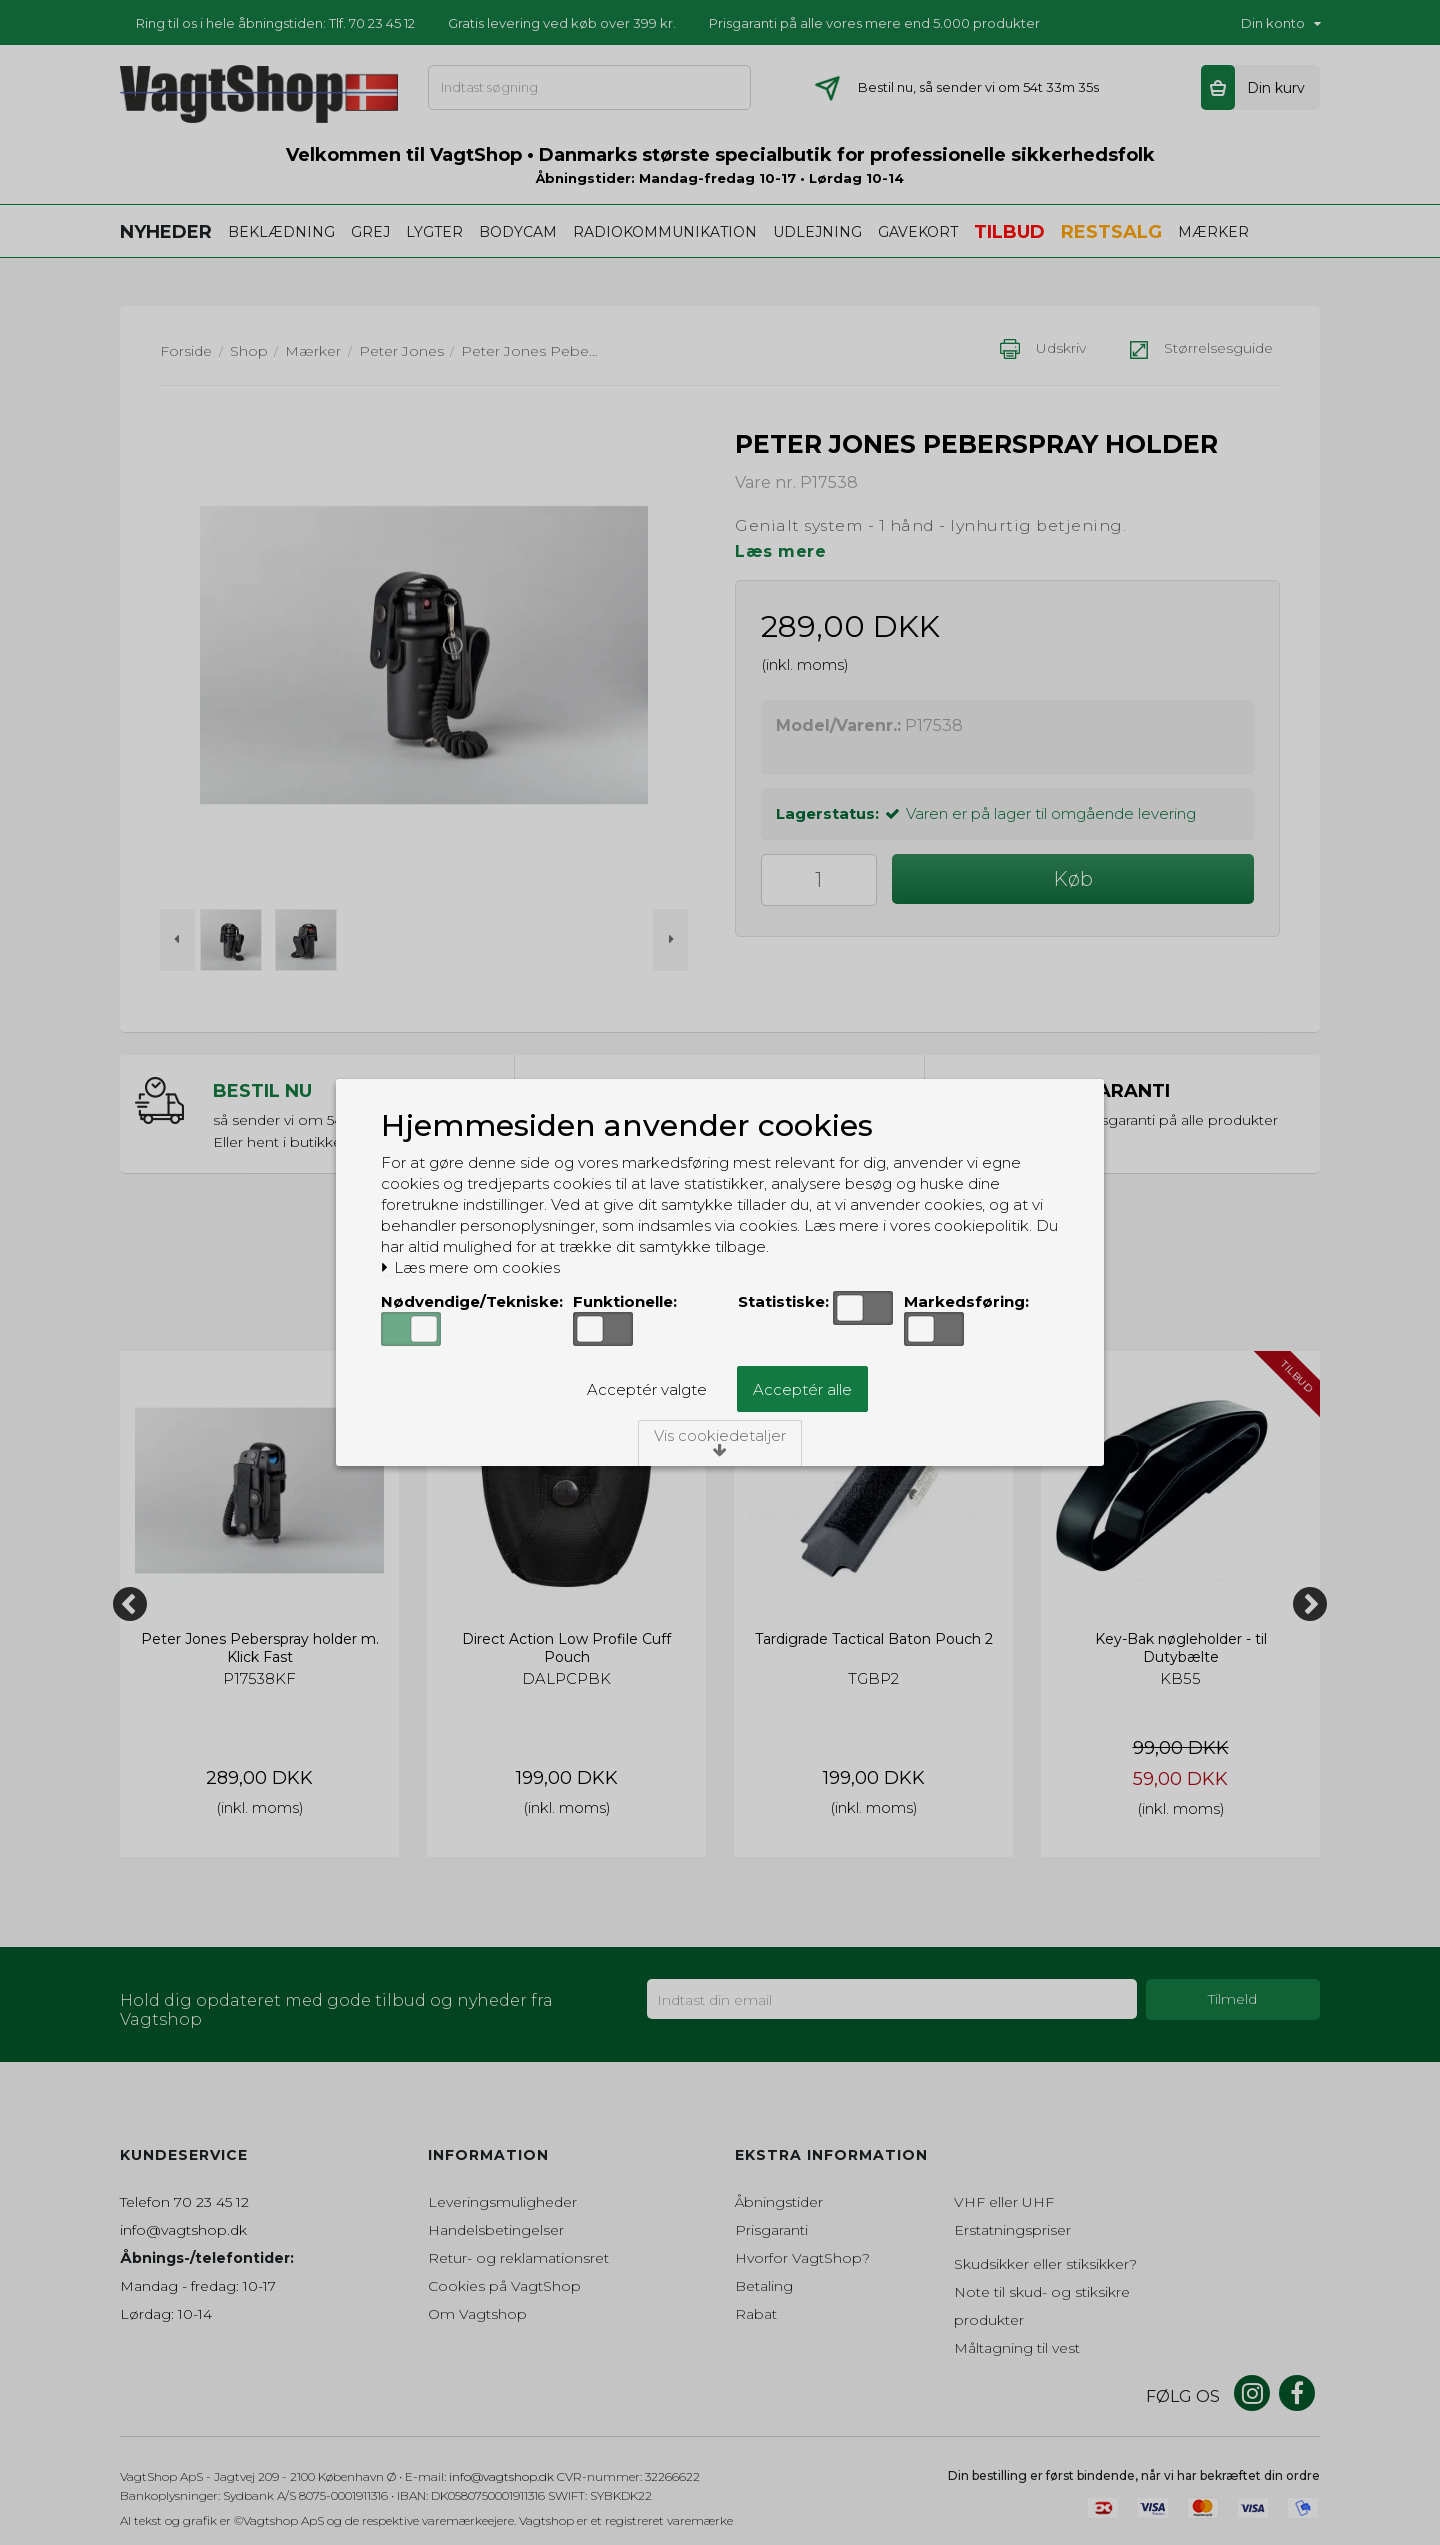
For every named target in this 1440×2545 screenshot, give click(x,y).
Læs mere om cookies (470, 1268)
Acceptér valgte (647, 1389)
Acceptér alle (802, 1389)
